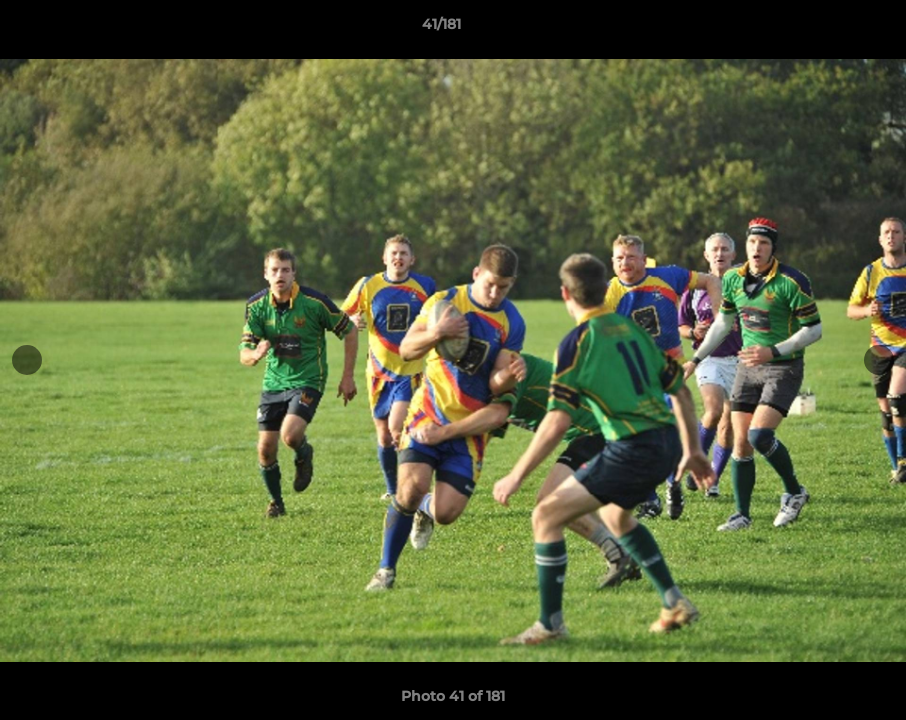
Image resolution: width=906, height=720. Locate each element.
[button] (822, 29)
